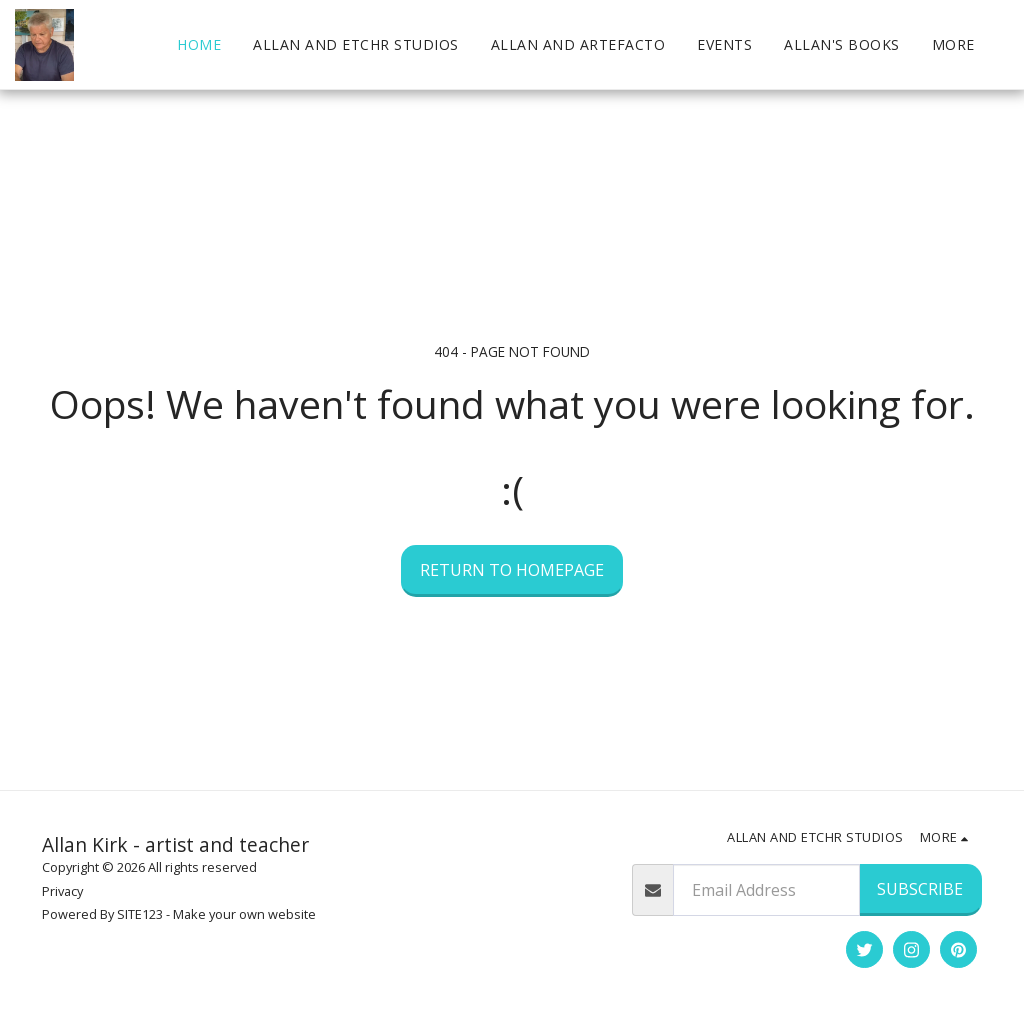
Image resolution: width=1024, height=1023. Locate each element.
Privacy (62, 891)
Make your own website (244, 914)
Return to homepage (512, 570)
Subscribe (920, 889)
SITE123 (140, 914)
